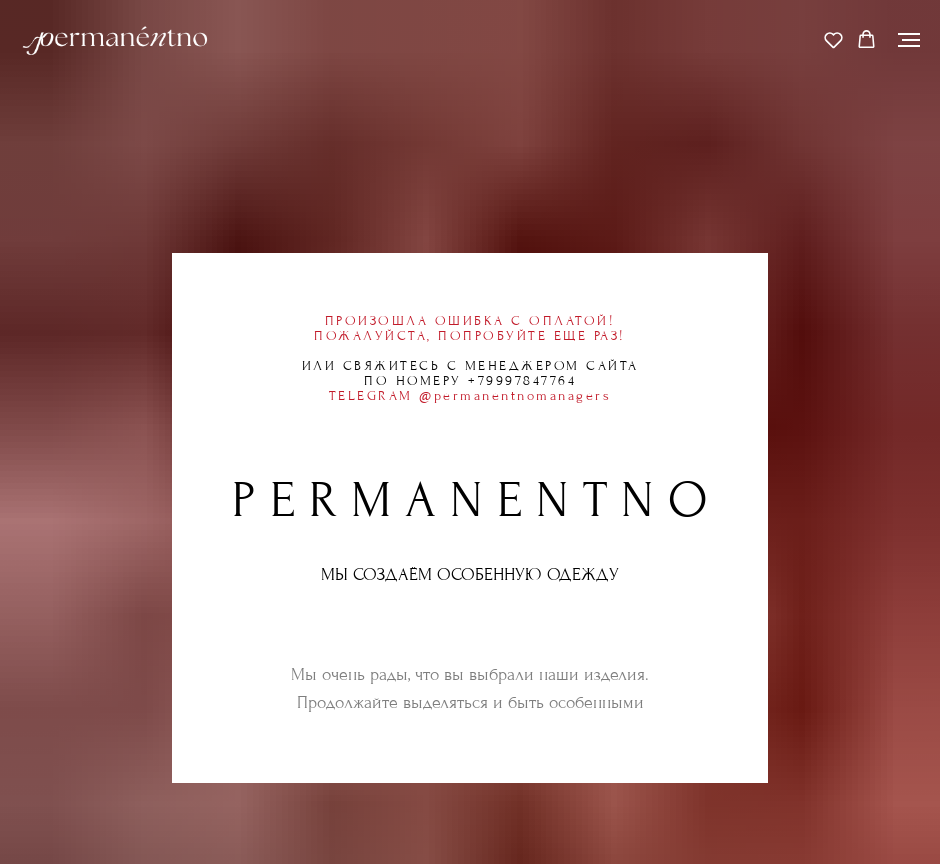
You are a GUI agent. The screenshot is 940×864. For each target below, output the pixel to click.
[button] (833, 39)
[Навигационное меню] (909, 40)
